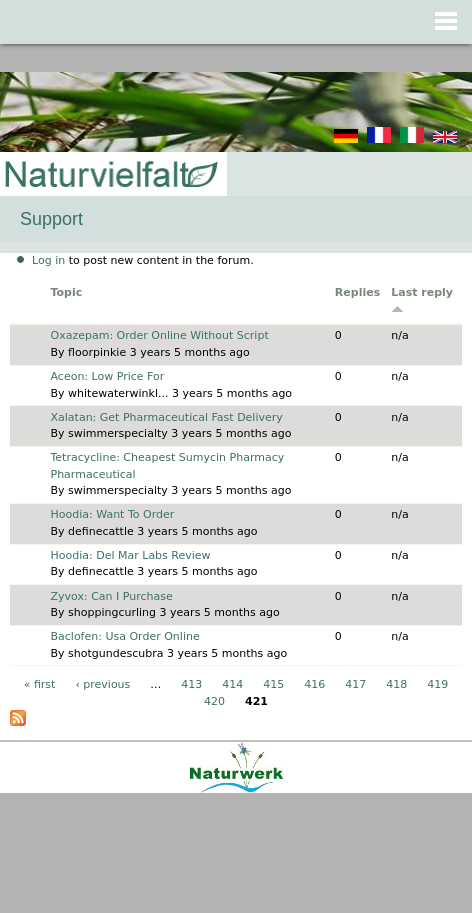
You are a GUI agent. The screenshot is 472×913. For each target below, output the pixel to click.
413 (191, 684)
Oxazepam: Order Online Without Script (160, 335)
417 (355, 684)
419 (437, 684)
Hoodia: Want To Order (113, 514)
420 (214, 701)
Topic (67, 292)
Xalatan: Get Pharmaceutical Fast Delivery (167, 417)
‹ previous (102, 684)
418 (396, 684)
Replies (357, 292)
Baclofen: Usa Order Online (125, 636)
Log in (48, 260)
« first (40, 684)
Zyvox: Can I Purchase (112, 596)
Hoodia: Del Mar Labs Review (131, 555)
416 (314, 684)
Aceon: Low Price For (108, 376)
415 (273, 684)
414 (232, 684)
